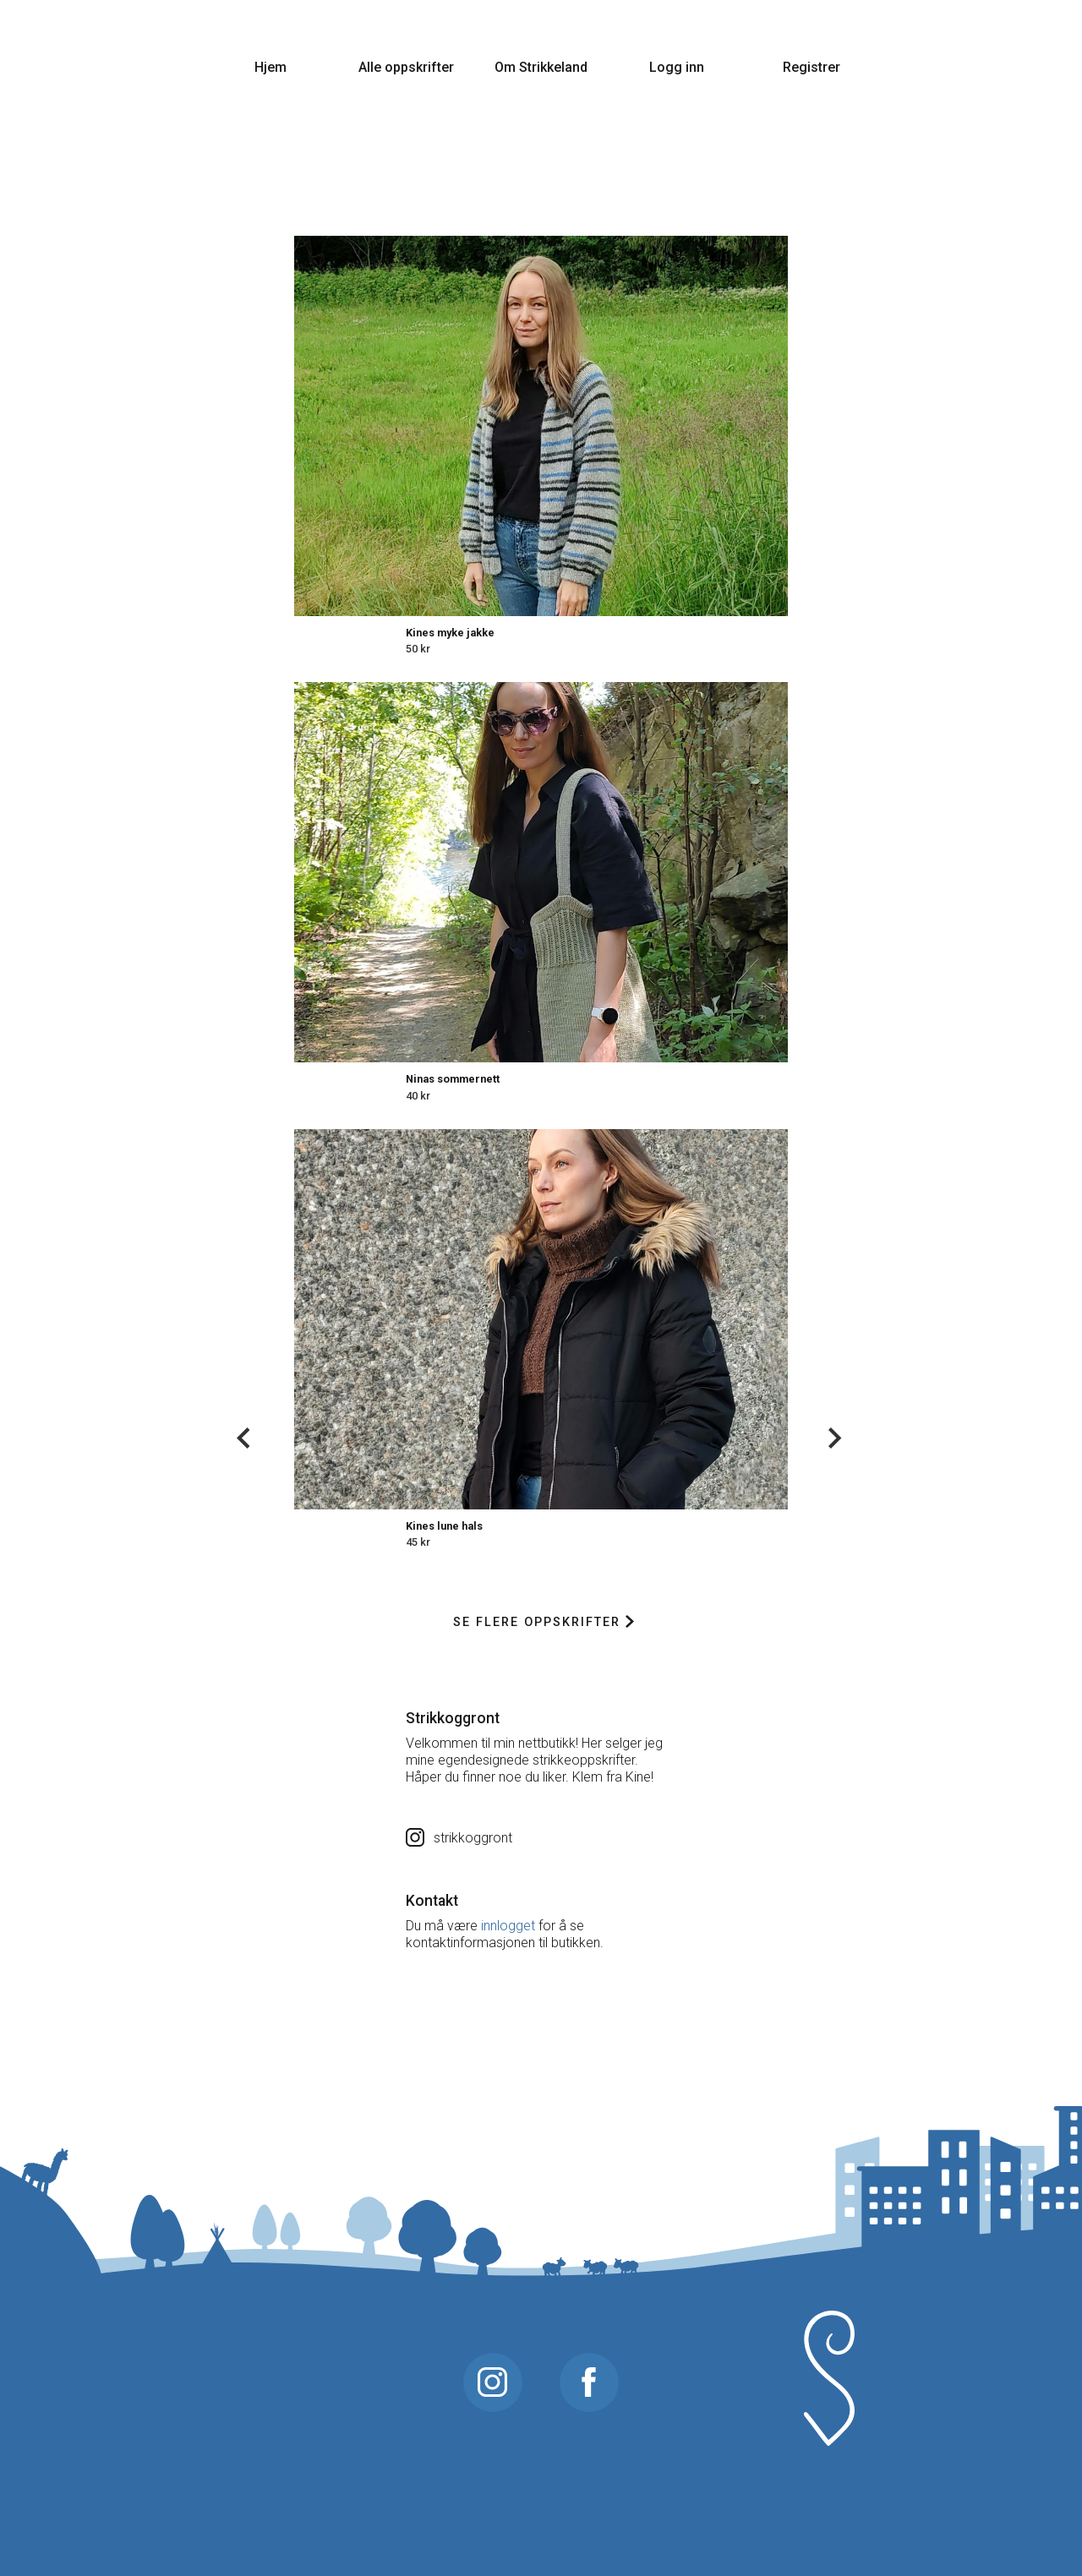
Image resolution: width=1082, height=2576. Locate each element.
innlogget (508, 1926)
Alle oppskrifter (406, 67)
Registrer (811, 67)
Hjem (270, 67)
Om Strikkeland (541, 67)
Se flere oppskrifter (543, 1622)
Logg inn (676, 67)
